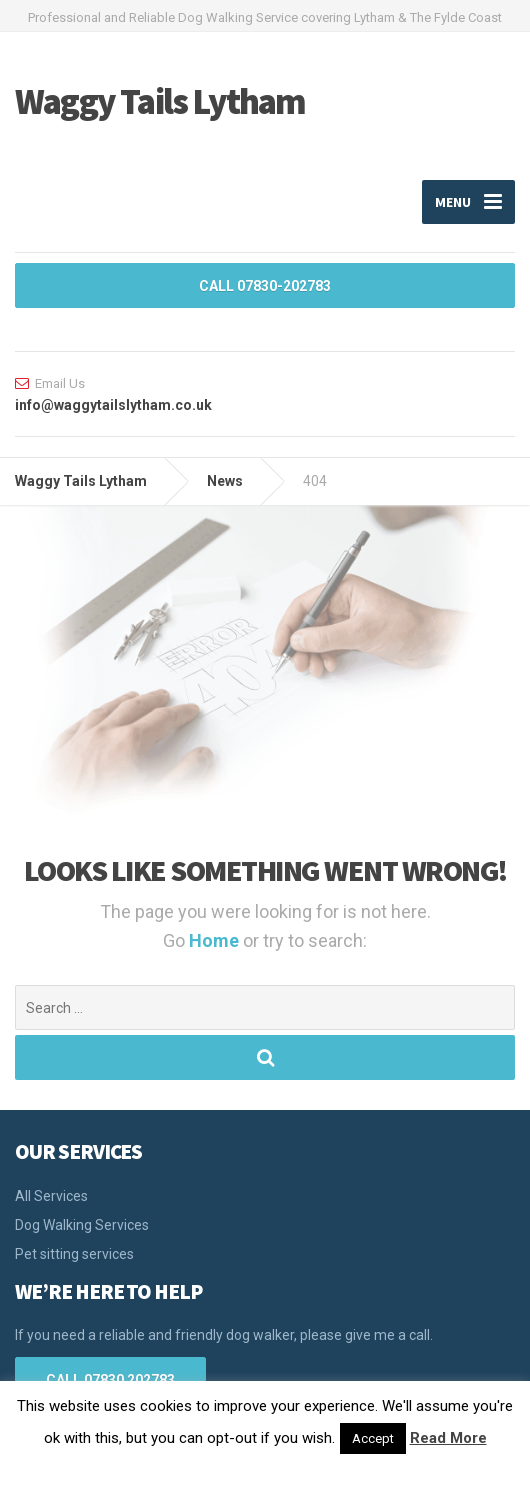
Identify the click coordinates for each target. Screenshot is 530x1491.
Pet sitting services (74, 1254)
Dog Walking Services (82, 1225)
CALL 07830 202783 (110, 1380)
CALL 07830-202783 (265, 286)
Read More (448, 1438)
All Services (51, 1196)
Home (216, 940)
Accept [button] (373, 1438)
